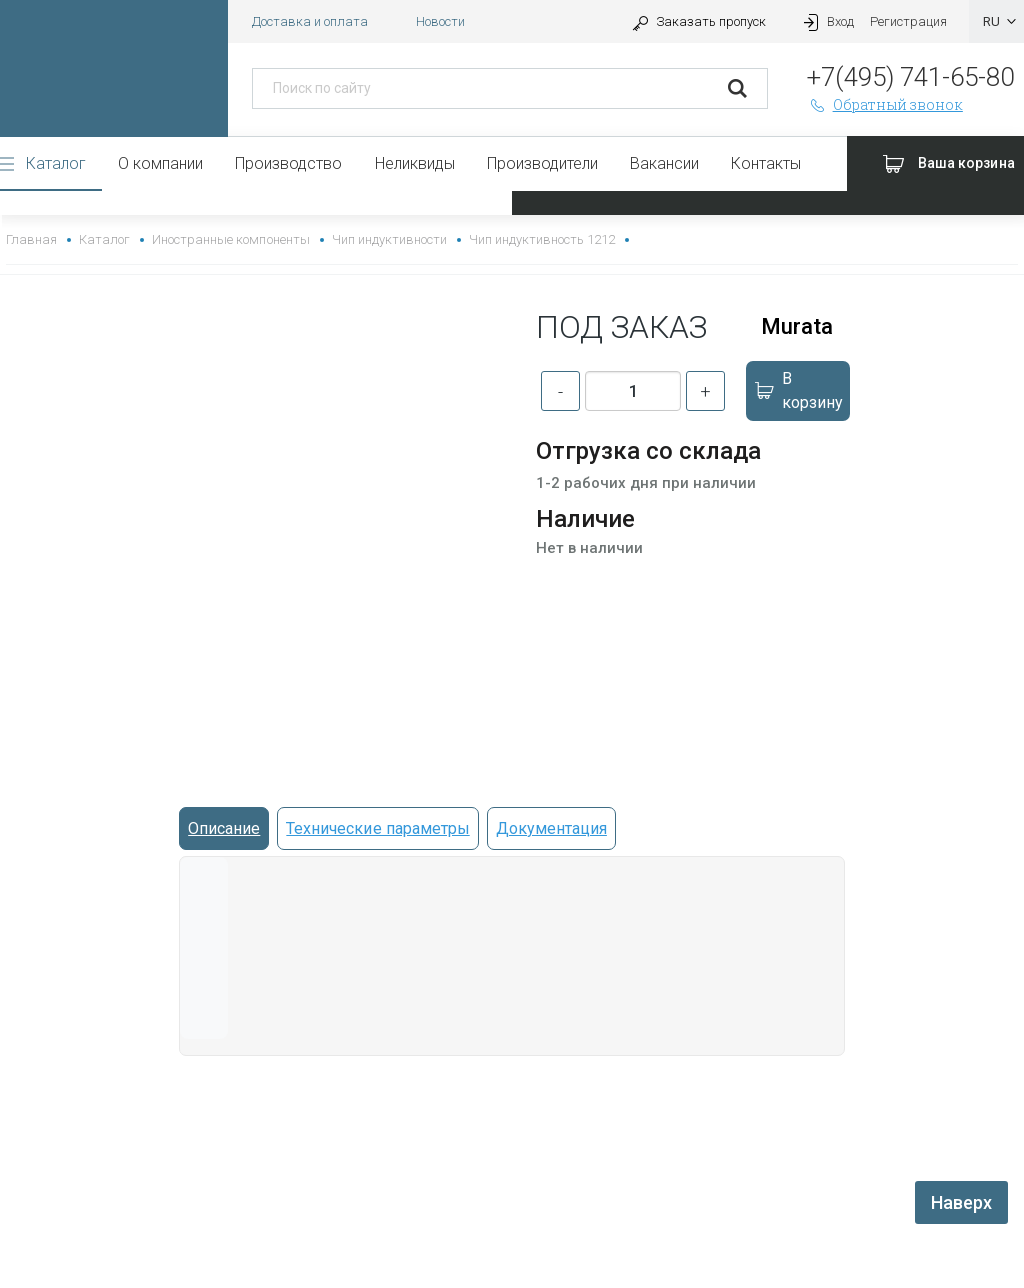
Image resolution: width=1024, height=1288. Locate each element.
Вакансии (664, 163)
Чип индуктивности (389, 239)
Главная (31, 239)
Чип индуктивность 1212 (542, 239)
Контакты (766, 163)
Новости (440, 21)
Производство (288, 163)
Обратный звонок (885, 104)
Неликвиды (415, 163)
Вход (826, 21)
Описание (224, 828)
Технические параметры (377, 828)
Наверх (961, 1202)
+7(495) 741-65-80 (910, 77)
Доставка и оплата (310, 21)
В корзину (798, 390)
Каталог (56, 163)
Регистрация (908, 21)
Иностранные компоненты (230, 239)
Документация (551, 828)
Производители (542, 163)
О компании (160, 163)
